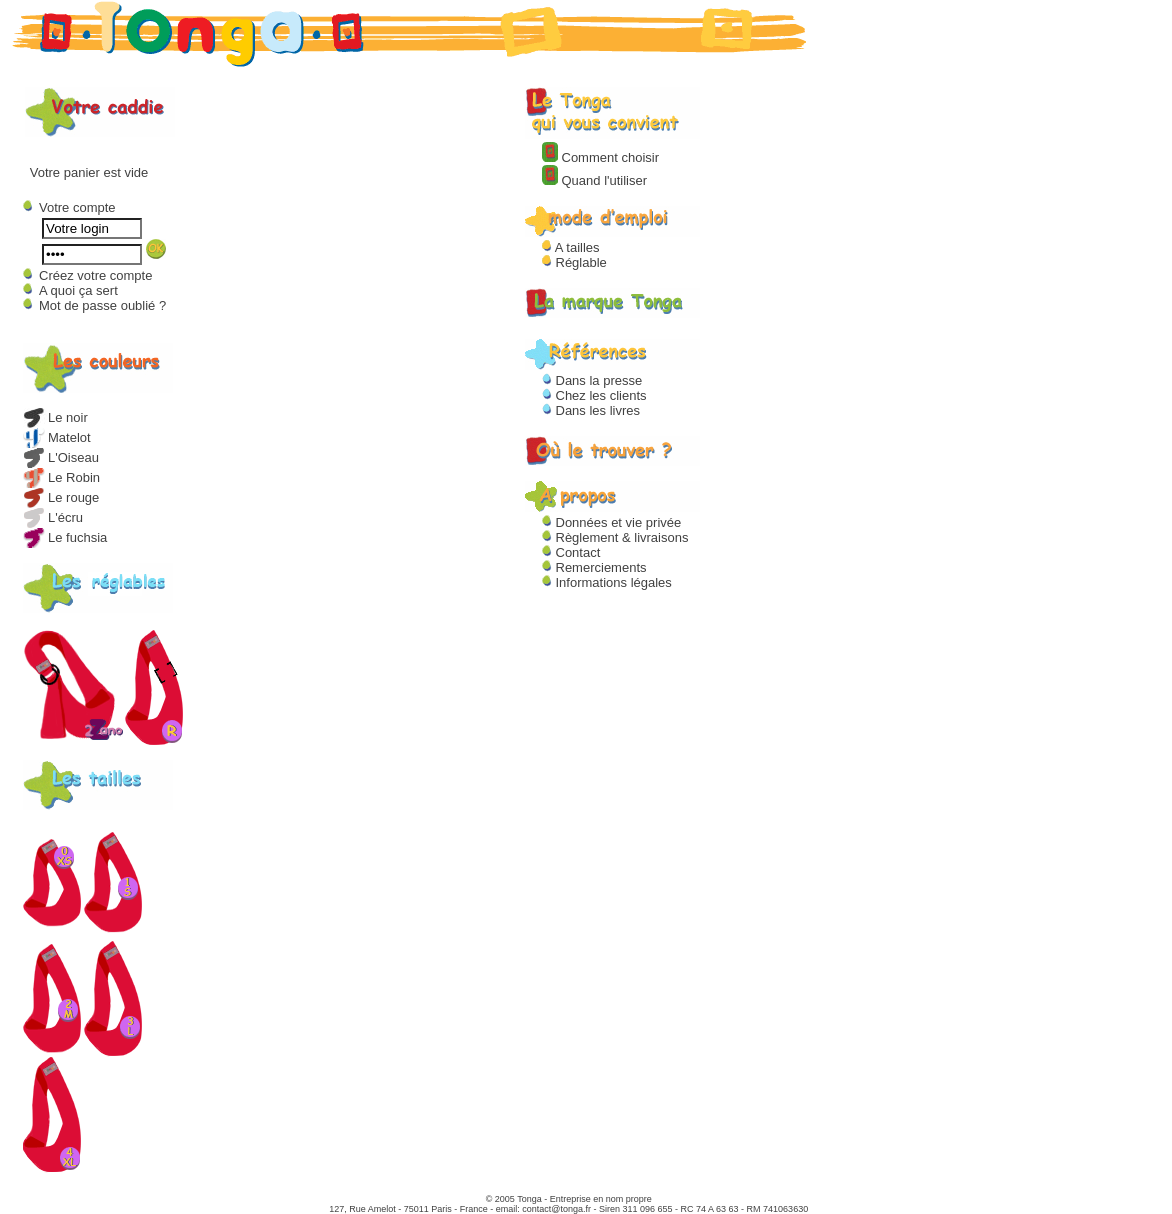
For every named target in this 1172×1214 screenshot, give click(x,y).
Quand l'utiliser (594, 180)
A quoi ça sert (78, 290)
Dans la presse (592, 380)
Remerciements (594, 567)
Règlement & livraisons (615, 537)
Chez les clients (594, 395)
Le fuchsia (65, 537)
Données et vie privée (611, 522)
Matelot (57, 437)
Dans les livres (591, 410)
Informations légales (607, 582)
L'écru (53, 517)
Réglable (574, 262)
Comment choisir (600, 157)
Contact (571, 552)
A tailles (571, 247)
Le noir (55, 417)
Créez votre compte (95, 275)
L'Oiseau (61, 457)
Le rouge (61, 497)
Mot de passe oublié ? (102, 305)
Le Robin (61, 477)
